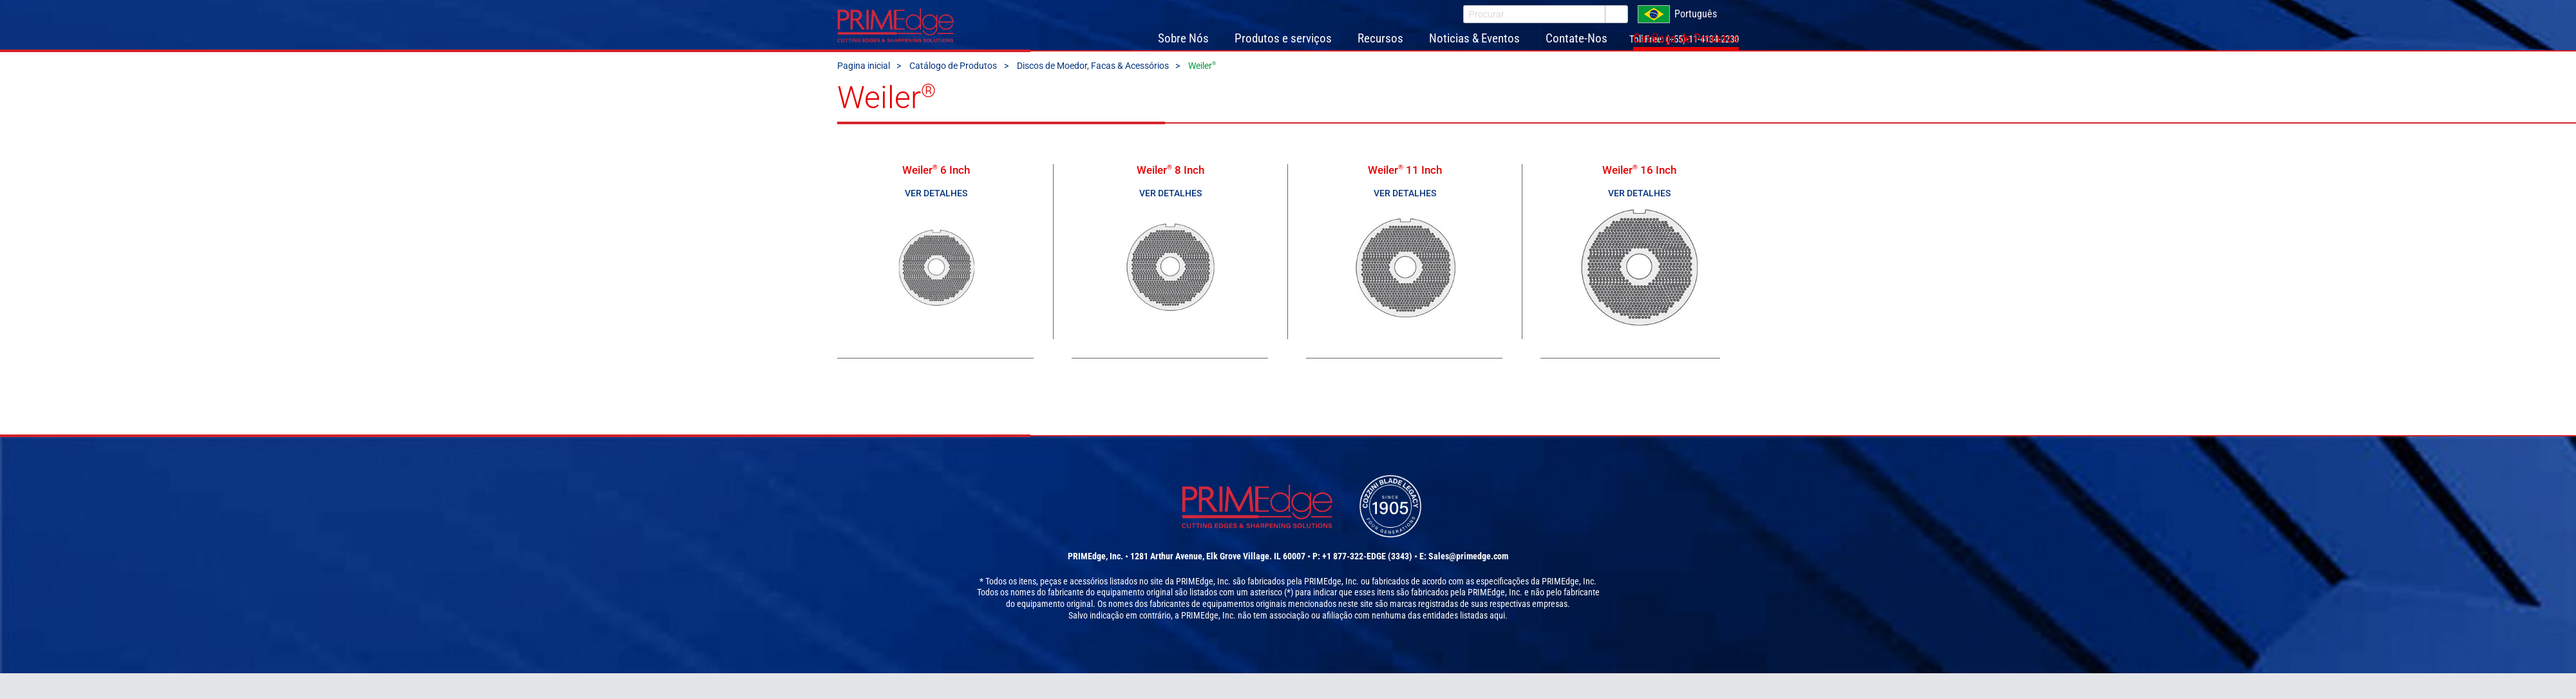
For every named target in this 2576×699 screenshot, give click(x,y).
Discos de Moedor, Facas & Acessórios (1093, 86)
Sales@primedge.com (1468, 582)
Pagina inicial (863, 86)
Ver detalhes (936, 213)
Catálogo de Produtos (953, 86)
